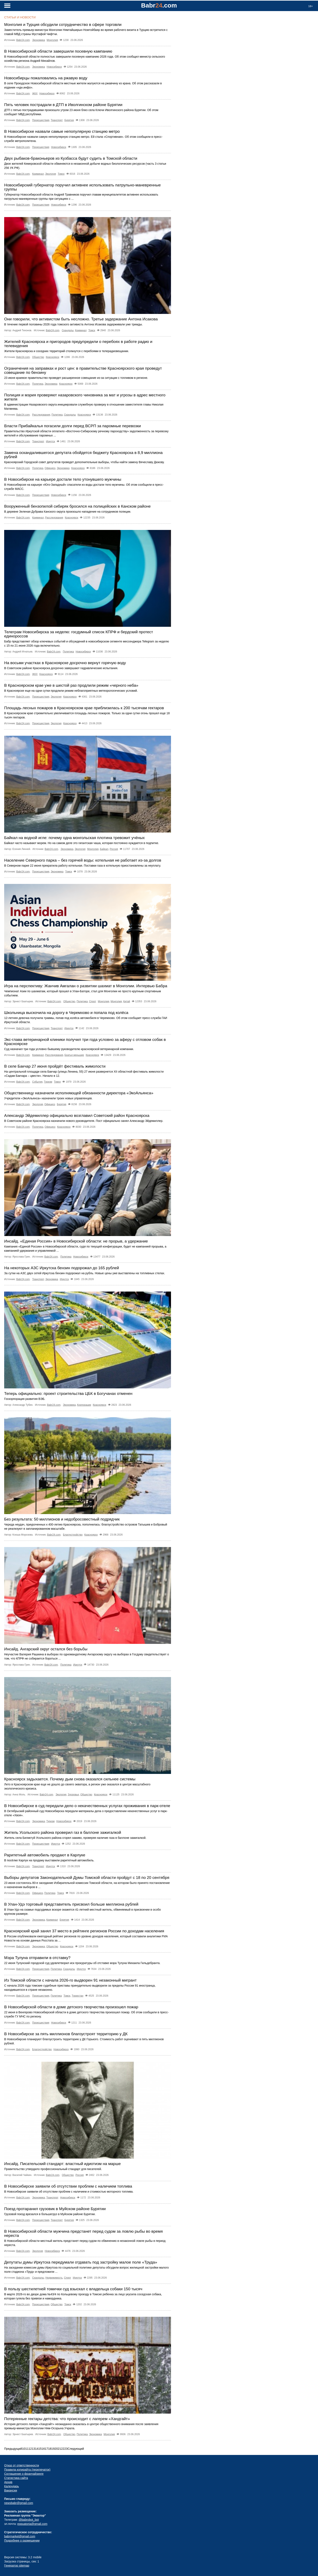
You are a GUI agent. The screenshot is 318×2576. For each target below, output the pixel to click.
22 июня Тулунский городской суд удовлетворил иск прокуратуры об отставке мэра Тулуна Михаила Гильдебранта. (82, 1963)
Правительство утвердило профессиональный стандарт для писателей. (53, 2169)
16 (43, 2448)
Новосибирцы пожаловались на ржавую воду (45, 78)
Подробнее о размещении (22, 2540)
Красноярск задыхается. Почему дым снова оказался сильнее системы (70, 1779)
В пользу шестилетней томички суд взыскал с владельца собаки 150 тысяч (73, 2289)
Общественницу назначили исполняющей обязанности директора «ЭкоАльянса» (78, 1093)
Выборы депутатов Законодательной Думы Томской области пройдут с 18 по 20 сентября (86, 1877)
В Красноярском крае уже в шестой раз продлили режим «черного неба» (71, 685)
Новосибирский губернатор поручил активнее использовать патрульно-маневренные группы (82, 187)
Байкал (104, 849)
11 (27, 2448)
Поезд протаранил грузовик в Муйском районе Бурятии (55, 2209)
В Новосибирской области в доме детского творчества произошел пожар (71, 2007)
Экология (50, 173)
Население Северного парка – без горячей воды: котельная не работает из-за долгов (82, 860)
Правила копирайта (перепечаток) (27, 2469)
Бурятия (69, 120)
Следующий (76, 2448)
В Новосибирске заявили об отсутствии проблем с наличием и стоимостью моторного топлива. (68, 2191)
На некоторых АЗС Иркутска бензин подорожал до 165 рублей (61, 1268)
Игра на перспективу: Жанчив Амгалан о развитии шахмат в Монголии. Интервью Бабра (85, 986)
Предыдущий (13, 2448)
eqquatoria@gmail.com (32, 2523)
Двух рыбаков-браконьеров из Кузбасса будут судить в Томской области (70, 158)
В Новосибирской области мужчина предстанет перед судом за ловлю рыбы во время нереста (83, 2233)
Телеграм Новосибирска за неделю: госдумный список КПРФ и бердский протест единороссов (78, 634)
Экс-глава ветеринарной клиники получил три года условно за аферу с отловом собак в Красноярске (85, 1041)
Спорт (92, 1001)
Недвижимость (54, 2277)
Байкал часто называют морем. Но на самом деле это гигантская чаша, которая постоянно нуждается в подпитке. (81, 843)
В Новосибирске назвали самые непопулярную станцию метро (62, 131)
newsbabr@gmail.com (18, 2503)
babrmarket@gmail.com (19, 2536)
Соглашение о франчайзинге (24, 2473)
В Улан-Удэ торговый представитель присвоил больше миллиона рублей (71, 1904)
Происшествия (40, 120)
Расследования (41, 414)
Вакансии (10, 2490)
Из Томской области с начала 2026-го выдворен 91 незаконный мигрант (70, 1980)
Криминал (38, 173)
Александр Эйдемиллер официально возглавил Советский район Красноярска (76, 1115)
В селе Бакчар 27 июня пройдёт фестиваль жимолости (55, 1066)
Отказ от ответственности (21, 2465)
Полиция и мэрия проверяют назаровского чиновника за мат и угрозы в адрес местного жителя (84, 397)
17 (46, 2448)
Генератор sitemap (16, 2565)
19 (53, 2448)
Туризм (48, 1081)
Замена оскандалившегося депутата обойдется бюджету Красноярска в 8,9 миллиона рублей (83, 454)
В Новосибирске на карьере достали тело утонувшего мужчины (62, 479)
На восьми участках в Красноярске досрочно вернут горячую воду (65, 663)
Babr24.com (23, 40)
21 (59, 2448)
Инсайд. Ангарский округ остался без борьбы (45, 1649)
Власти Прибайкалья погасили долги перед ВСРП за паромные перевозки (72, 426)
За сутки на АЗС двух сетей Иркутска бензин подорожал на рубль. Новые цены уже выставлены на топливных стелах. (84, 1273)
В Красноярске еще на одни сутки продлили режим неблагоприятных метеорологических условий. (71, 690)
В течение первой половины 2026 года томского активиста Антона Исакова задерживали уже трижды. (73, 324)
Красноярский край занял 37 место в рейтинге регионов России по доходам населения (84, 1931)
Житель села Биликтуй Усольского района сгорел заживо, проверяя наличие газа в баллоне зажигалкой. (75, 1837)
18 (50, 2448)
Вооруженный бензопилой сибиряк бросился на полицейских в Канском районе (77, 506)
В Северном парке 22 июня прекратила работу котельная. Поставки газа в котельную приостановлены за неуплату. (82, 865)
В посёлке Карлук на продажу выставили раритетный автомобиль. (49, 1860)
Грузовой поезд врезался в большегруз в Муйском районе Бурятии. (50, 2214)
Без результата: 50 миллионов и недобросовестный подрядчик (62, 1519)
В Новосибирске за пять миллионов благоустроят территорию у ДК (66, 2034)
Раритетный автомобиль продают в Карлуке (44, 1855)
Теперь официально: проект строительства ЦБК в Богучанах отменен (68, 1393)
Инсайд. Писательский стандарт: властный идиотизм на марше (62, 2163)
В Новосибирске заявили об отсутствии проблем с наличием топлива (68, 2186)
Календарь (11, 2486)
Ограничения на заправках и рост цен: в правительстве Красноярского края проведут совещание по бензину (83, 370)
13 (33, 2448)
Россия (114, 849)
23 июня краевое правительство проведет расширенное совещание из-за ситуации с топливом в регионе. (76, 377)
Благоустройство (73, 1534)
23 (66, 2448)
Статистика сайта (16, 2478)
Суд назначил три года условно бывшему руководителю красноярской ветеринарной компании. (69, 1049)
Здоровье (73, 1794)
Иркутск (50, 441)
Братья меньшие (74, 1055)
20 (56, 2448)
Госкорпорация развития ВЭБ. (24, 1398)
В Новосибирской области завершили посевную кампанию (58, 51)
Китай (126, 1001)
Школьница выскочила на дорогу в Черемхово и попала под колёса (66, 1012)
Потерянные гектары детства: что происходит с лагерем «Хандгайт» (67, 2419)
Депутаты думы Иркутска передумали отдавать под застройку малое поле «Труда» (80, 2262)
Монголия (52, 40)
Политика (37, 383)
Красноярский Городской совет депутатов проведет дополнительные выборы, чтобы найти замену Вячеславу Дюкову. (84, 462)
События (37, 1081)
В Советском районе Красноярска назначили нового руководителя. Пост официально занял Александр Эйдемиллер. (83, 1120)
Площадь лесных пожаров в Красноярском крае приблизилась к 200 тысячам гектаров (84, 708)
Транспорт (57, 120)
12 (30, 2448)
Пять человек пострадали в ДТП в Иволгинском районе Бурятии (63, 104)
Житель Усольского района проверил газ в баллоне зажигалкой (62, 1832)
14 (36, 2448)
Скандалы (68, 330)
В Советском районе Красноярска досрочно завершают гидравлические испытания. (61, 668)
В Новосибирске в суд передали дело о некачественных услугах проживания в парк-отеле (87, 1806)
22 (62, 2448)
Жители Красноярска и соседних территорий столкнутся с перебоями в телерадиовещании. (66, 351)
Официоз (50, 468)
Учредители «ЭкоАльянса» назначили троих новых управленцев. (48, 1098)
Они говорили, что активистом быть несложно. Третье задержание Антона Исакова (81, 319)
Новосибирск (54, 66)
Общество (38, 357)
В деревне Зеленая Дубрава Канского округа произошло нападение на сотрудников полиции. (67, 511)
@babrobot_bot (29, 2519)
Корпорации (84, 1404)
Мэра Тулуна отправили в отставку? (37, 1957)
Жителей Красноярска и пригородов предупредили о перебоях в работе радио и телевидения (78, 343)
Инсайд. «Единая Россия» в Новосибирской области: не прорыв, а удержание (76, 1241)
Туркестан (77, 1995)
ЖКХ (35, 93)
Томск (61, 173)
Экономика (38, 40)
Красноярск (52, 357)
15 (40, 2448)
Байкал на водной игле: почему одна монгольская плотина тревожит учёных (74, 837)
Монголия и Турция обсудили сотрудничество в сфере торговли (63, 24)
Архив (8, 2482)
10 (23, 2448)
